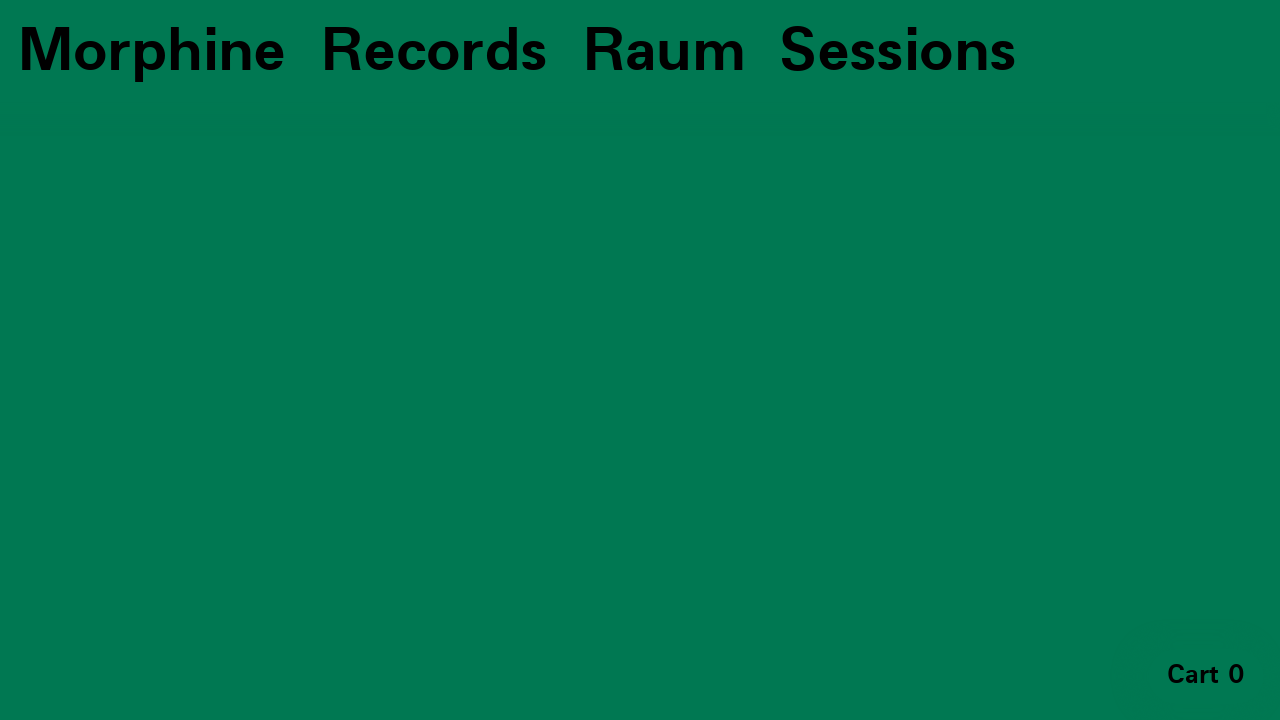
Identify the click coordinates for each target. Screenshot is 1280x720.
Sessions (897, 51)
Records (434, 51)
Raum (664, 51)
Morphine (151, 51)
